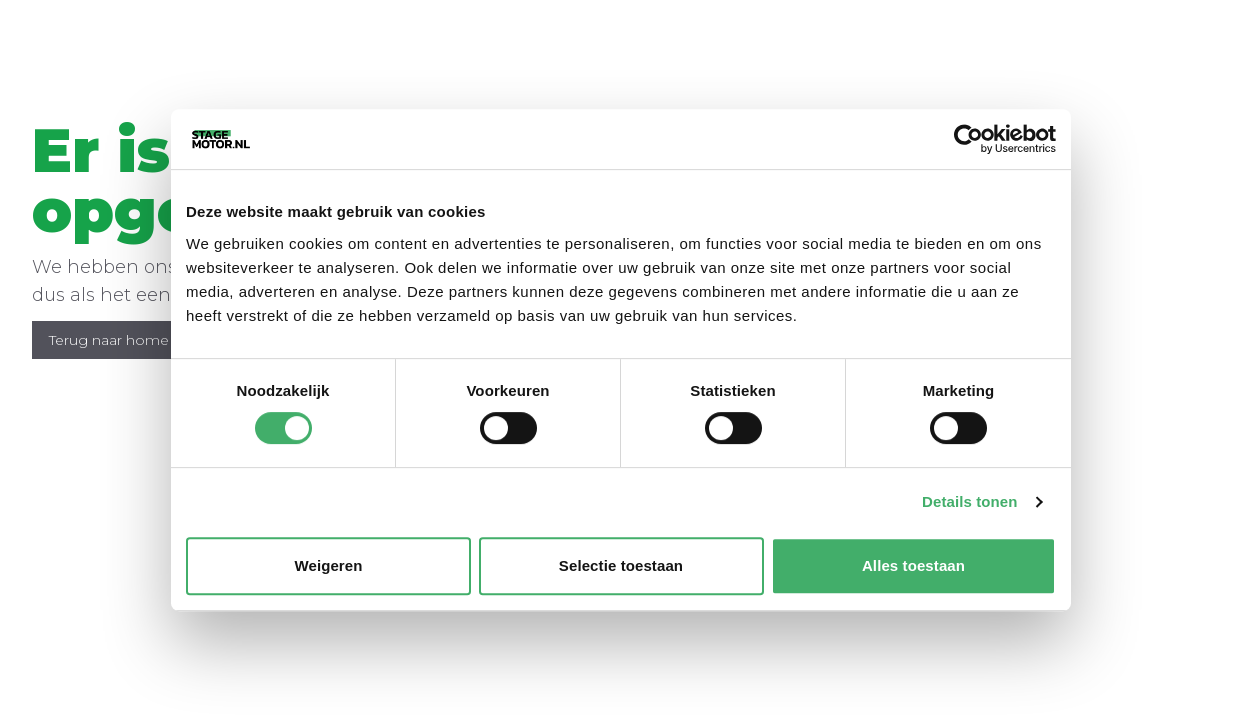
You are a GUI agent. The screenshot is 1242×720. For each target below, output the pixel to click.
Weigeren (328, 565)
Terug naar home (109, 340)
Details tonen (969, 501)
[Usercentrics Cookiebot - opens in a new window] (968, 139)
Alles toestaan (913, 565)
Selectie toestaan (621, 565)
